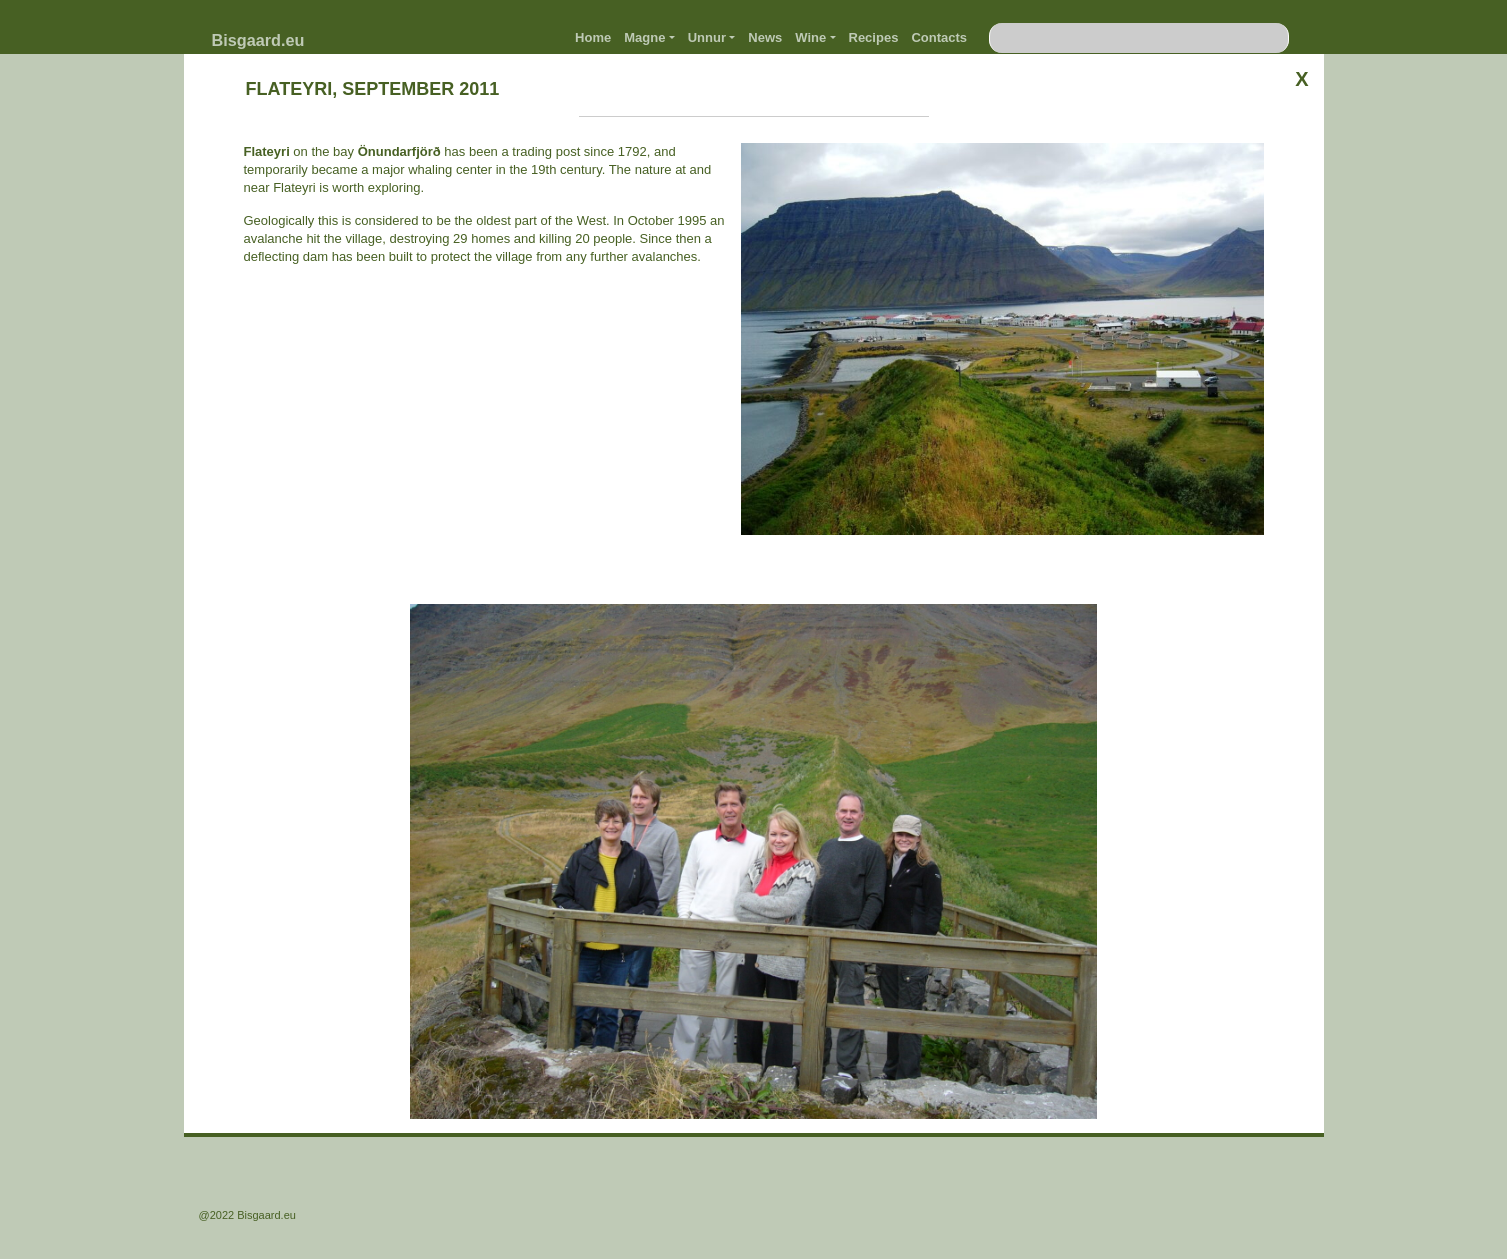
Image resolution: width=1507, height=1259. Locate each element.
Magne (644, 37)
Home (593, 37)
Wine (810, 37)
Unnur (707, 37)
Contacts (939, 37)
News (765, 37)
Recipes (874, 37)
